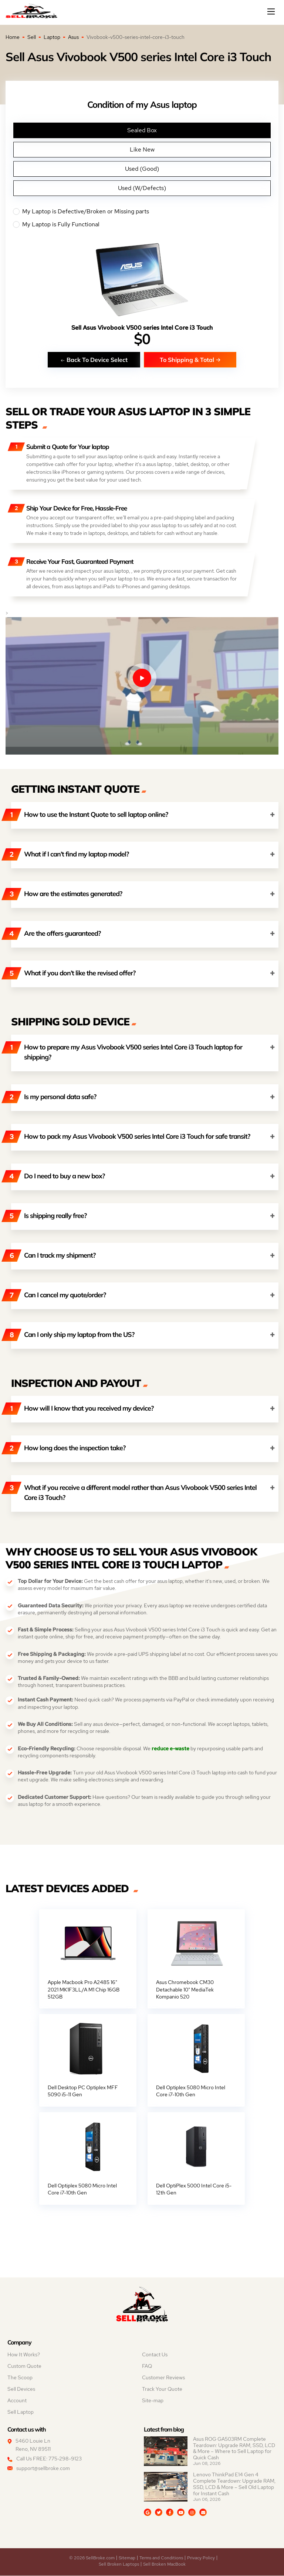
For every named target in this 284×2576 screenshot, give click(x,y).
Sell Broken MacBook (164, 2564)
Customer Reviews (163, 2377)
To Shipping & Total (190, 359)
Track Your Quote (162, 2389)
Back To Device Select (94, 359)
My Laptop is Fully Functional (142, 224)
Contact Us (155, 2355)
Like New (142, 149)
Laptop (52, 37)
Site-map (152, 2400)
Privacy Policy (201, 2558)
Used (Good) (142, 169)
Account (17, 2400)
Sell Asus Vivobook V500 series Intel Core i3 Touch (142, 328)
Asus (73, 37)
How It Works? (23, 2355)
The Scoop (20, 2377)
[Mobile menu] (271, 11)
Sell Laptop (20, 2412)
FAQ (147, 2366)
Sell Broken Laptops (119, 2564)
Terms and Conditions (161, 2558)
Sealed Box (142, 130)
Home (13, 37)
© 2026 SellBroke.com (92, 2558)
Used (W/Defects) (142, 188)
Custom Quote (24, 2366)
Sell (31, 37)
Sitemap (127, 2558)
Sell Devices (21, 2389)
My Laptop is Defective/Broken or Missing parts (142, 211)
